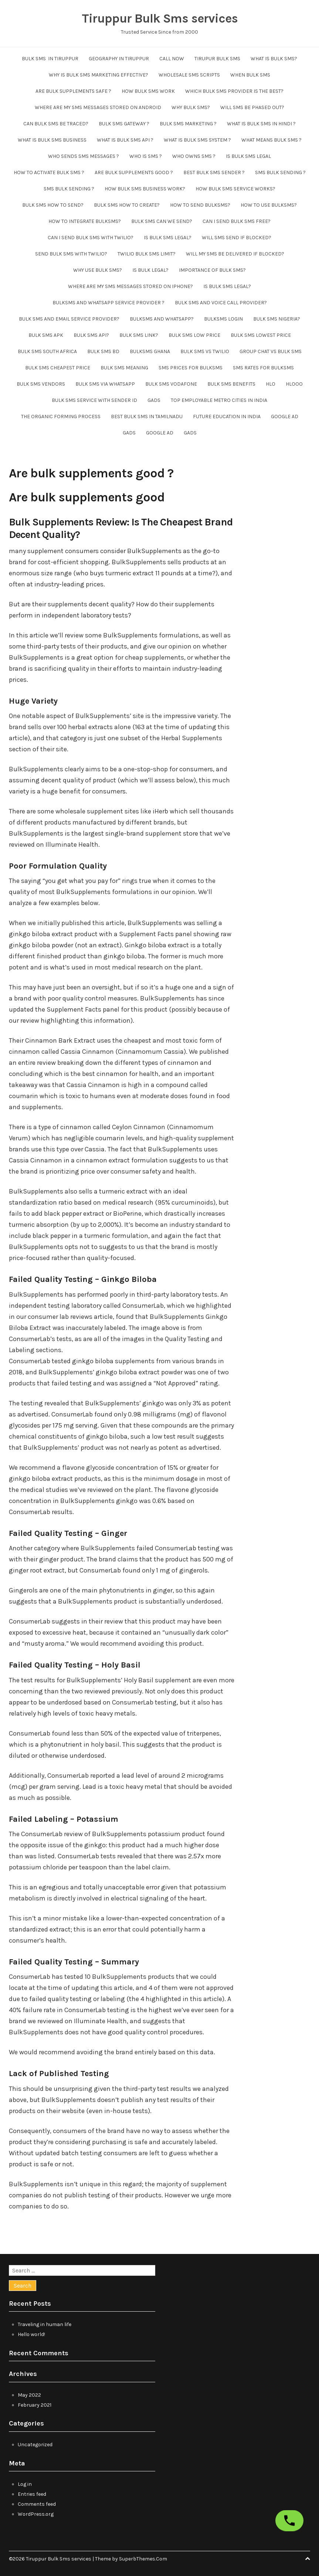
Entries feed (32, 2494)
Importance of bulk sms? (212, 270)
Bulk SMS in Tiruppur (50, 58)
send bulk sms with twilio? (71, 254)
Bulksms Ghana (150, 351)
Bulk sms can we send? (161, 221)
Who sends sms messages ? (83, 156)
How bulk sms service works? (235, 189)
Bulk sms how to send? (53, 205)
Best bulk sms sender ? (214, 172)
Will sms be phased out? (252, 107)
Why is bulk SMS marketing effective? (98, 75)
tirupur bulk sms (217, 58)
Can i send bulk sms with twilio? (90, 237)
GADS (153, 400)
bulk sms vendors (41, 384)
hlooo (294, 384)
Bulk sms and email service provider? (69, 319)
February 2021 (34, 2405)
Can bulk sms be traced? (55, 124)
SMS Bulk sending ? (280, 172)
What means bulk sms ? (271, 140)
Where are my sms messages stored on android (98, 107)
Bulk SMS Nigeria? (276, 319)
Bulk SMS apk (45, 335)
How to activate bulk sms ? (49, 172)
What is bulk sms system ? (197, 140)
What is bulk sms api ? (125, 140)
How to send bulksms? (200, 205)
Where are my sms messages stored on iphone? (130, 286)
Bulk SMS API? (91, 335)
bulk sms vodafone (171, 384)
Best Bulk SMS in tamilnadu (147, 416)
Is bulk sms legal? (167, 237)
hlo (270, 384)
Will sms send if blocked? (236, 237)
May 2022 (29, 2395)
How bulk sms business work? (145, 189)
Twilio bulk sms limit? (147, 254)
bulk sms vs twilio (204, 351)
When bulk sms (250, 75)
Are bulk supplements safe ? (73, 91)
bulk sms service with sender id (94, 400)
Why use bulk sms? (97, 270)
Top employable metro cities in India (219, 400)
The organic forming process (61, 416)
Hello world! (31, 2334)
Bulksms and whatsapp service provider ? (108, 302)
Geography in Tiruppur (119, 58)
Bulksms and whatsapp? (162, 319)
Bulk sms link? (138, 335)
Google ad (284, 416)
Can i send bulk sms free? (237, 221)
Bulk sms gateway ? (124, 124)
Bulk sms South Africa (47, 351)
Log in (25, 2484)
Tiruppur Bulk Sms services (160, 18)
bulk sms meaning (124, 368)
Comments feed (37, 2504)
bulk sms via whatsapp (105, 384)
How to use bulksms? (269, 205)
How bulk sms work (148, 91)
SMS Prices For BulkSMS (191, 368)
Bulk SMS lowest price (261, 335)
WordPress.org (36, 2514)
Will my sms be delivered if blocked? (235, 254)
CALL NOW (171, 58)
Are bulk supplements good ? (134, 172)
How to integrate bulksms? (84, 221)
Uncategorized (35, 2444)
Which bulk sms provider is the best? (234, 91)
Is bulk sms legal (248, 156)
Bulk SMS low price (194, 335)
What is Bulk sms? (274, 58)
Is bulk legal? (150, 270)
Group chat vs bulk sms (271, 351)
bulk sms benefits (231, 384)
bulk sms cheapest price (57, 368)
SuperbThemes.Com (143, 2559)
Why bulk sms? (191, 107)
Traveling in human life (44, 2324)
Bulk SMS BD (103, 351)
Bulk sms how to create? (127, 205)
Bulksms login (223, 319)
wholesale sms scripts (189, 75)
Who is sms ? (145, 156)
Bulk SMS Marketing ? (188, 124)
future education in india (227, 416)
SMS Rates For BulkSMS (263, 368)
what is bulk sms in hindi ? (261, 124)
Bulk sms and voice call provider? (221, 302)
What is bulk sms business (52, 140)
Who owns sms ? (194, 156)
